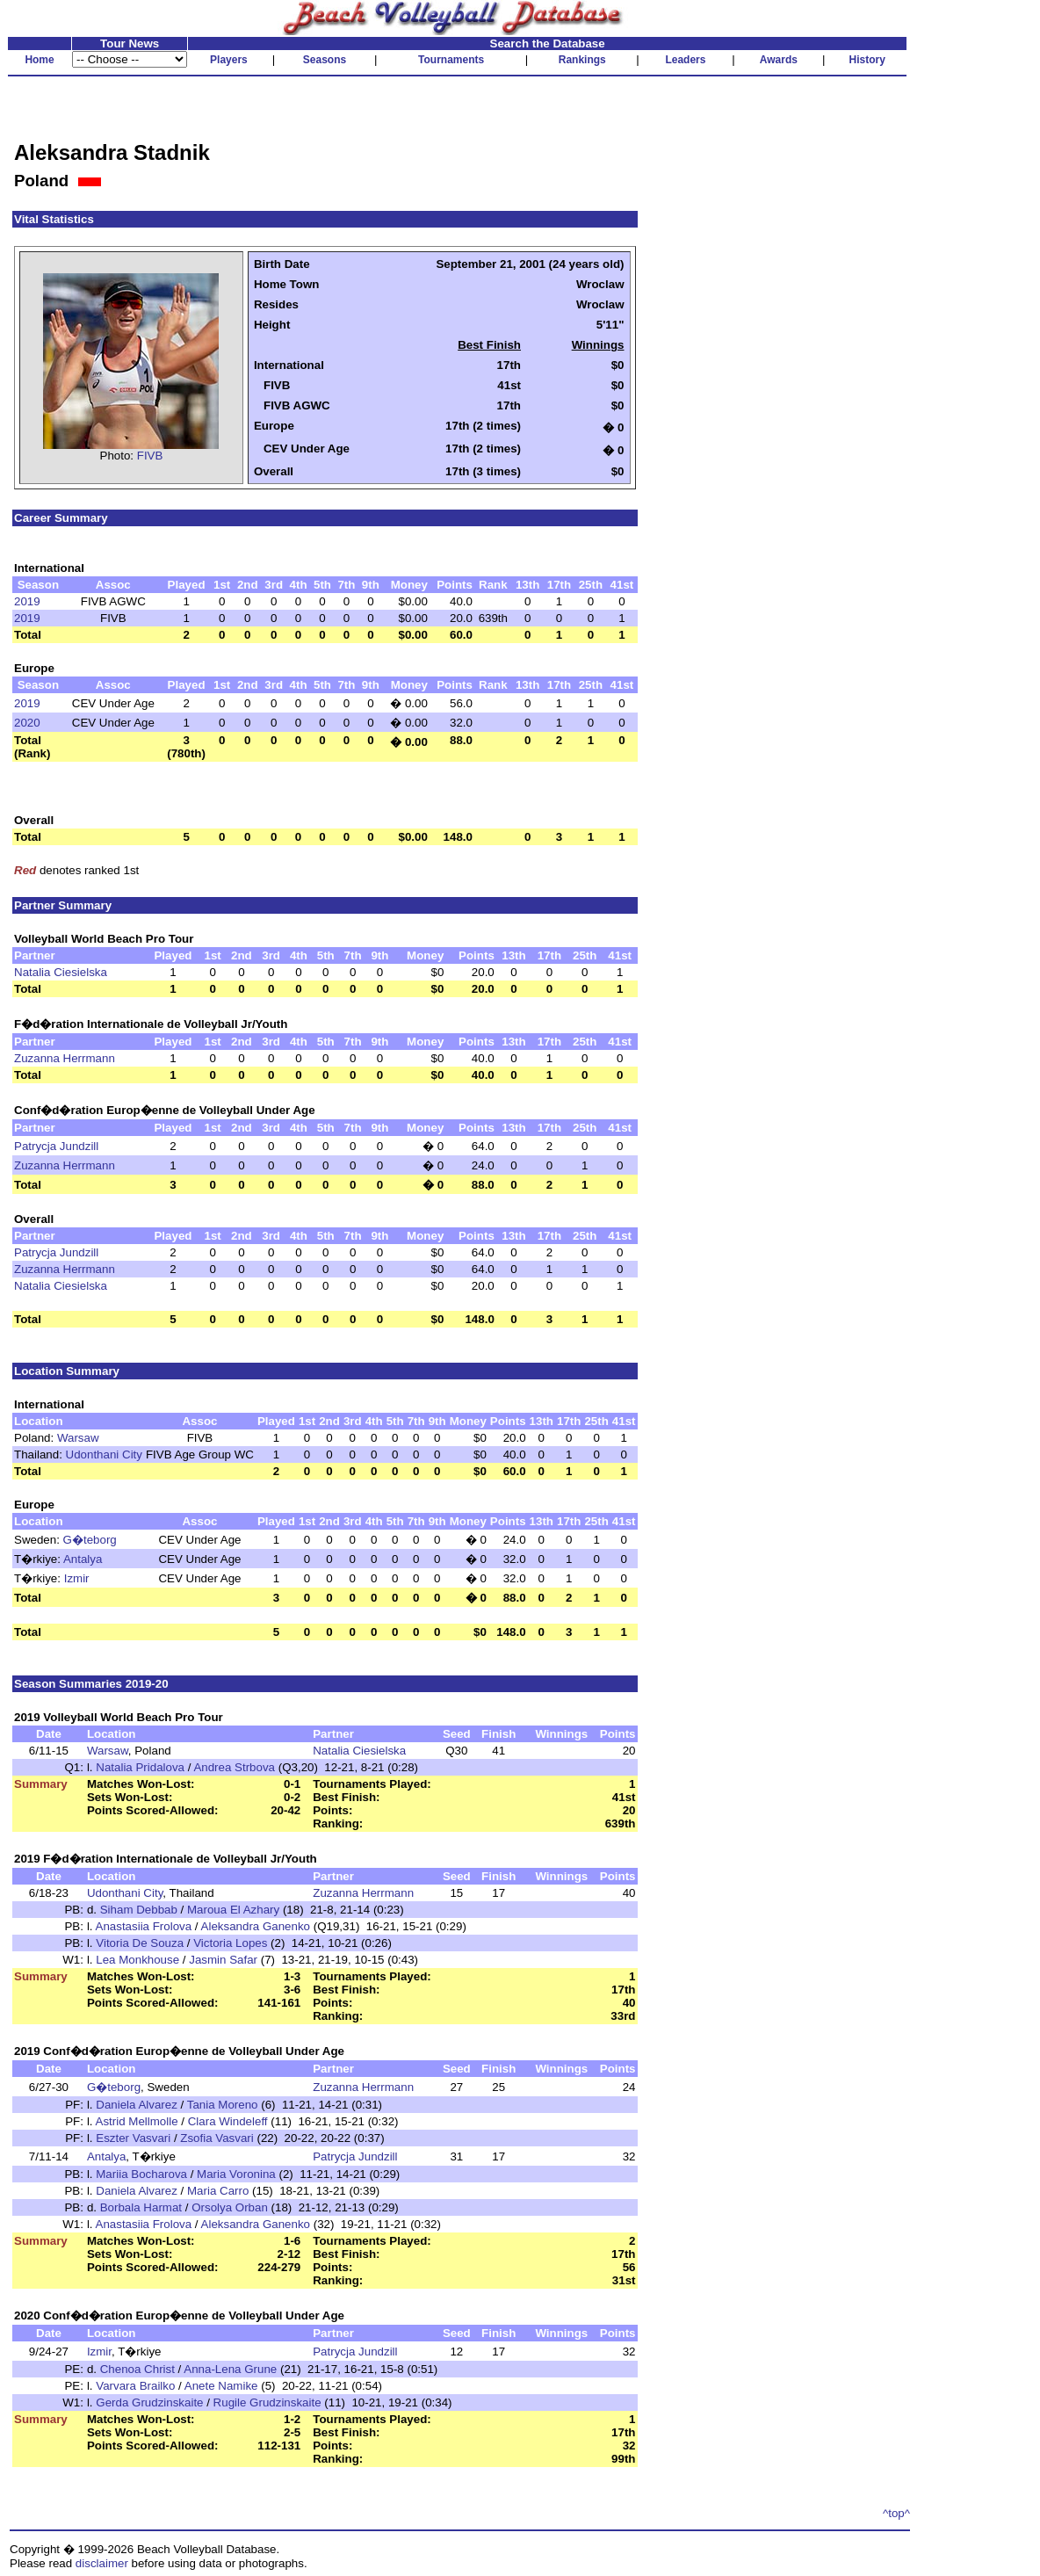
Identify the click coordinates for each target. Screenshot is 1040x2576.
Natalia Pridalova (140, 1767)
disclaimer (102, 2563)
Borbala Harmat (141, 2207)
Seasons (324, 60)
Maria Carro (218, 2190)
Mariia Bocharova (141, 2174)
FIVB (150, 455)
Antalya (82, 1559)
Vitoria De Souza (140, 1943)
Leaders (685, 60)
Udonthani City (104, 1454)
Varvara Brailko (135, 2385)
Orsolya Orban (229, 2207)
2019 (27, 601)
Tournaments (451, 60)
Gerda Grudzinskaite (149, 2402)
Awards (779, 60)
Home (39, 60)
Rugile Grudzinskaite (267, 2402)
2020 (27, 722)
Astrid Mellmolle (137, 2121)
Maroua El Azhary (233, 1909)
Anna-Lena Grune (230, 2369)
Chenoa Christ (137, 2369)
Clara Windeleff (228, 2121)
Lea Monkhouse (137, 1959)
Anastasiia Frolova (144, 1926)
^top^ (896, 2513)
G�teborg (90, 1539)
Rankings (582, 60)
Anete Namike (221, 2385)
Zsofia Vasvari (216, 2138)
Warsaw (78, 1437)
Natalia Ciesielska (60, 972)
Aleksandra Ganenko (255, 1926)
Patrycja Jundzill (56, 1146)
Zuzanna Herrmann (64, 1058)
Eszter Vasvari (133, 2138)
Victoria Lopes (230, 1943)
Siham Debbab (138, 1909)
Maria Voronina (236, 2174)
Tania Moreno (222, 2104)
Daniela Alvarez (136, 2104)
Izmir (77, 1578)
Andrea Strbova (234, 1767)
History (867, 60)
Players (229, 60)
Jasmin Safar (223, 1959)
